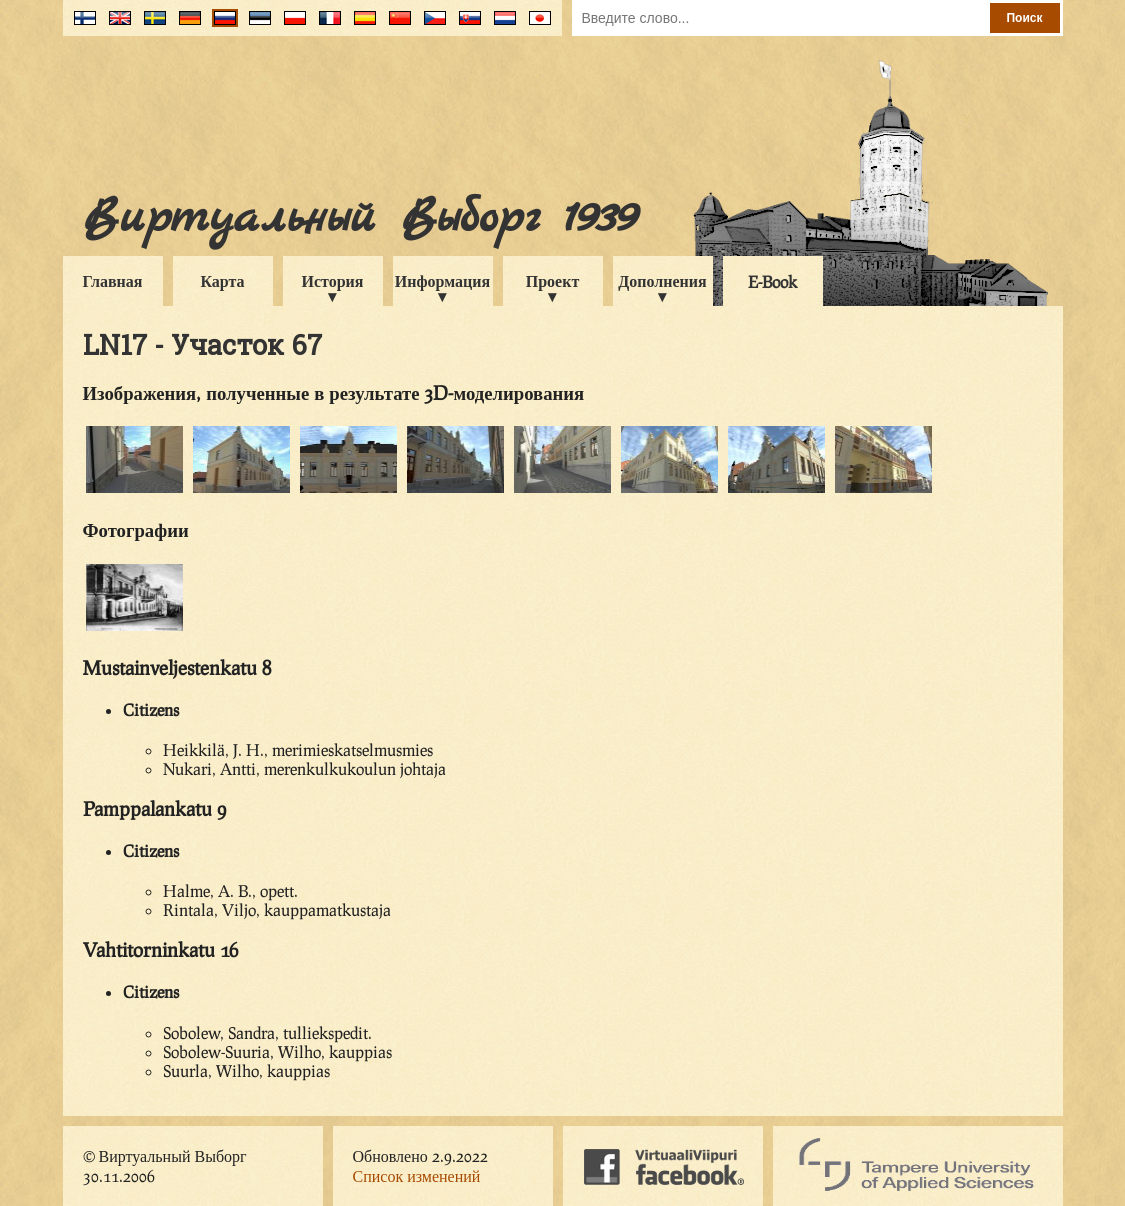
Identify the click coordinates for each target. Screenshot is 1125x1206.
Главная (113, 280)
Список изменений (417, 1175)
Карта (222, 280)
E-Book (772, 281)
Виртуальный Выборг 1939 (359, 218)
